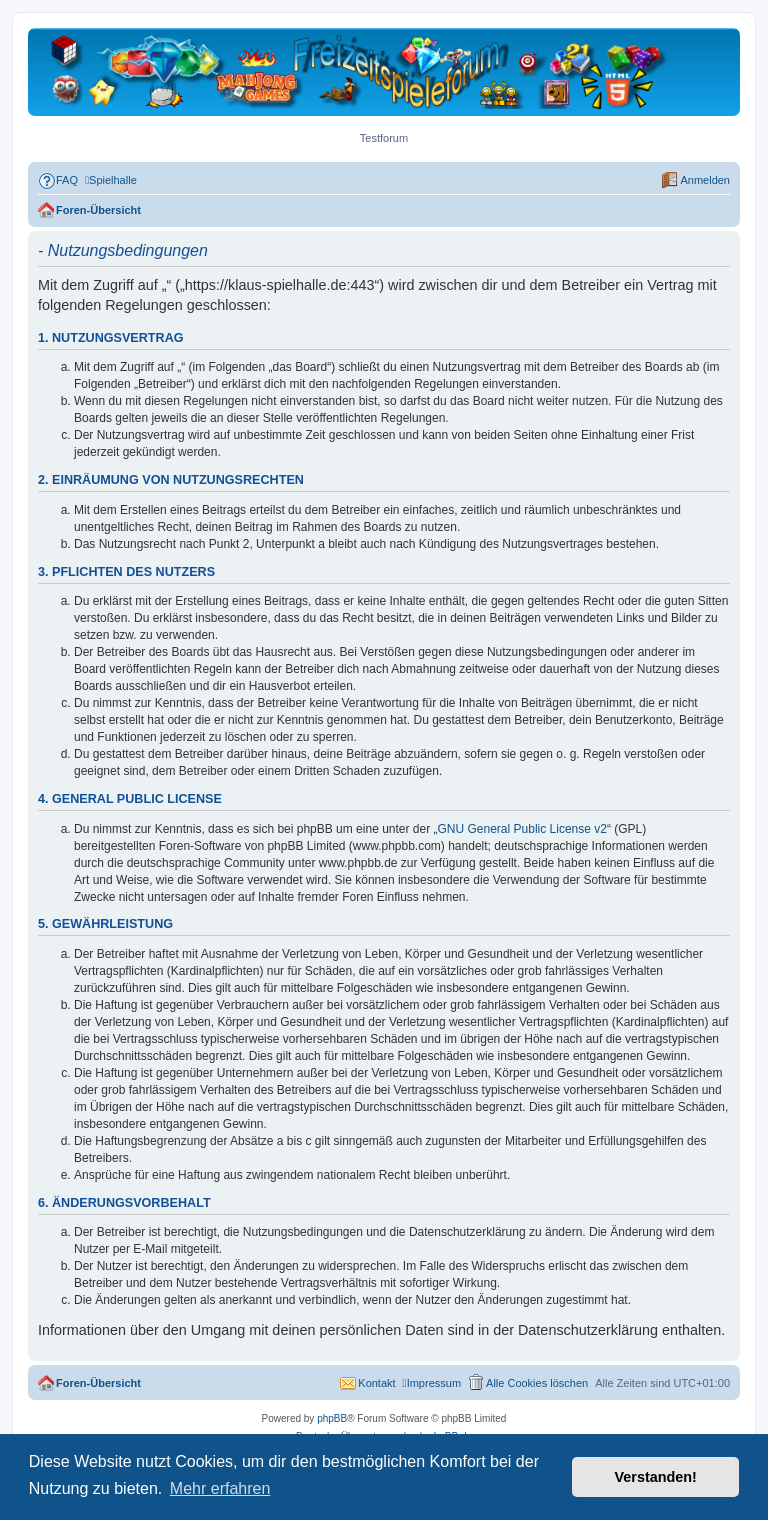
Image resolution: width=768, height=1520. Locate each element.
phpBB (332, 1418)
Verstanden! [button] (656, 1477)
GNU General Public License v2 (522, 829)
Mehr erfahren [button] (220, 1488)
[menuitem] (58, 180)
